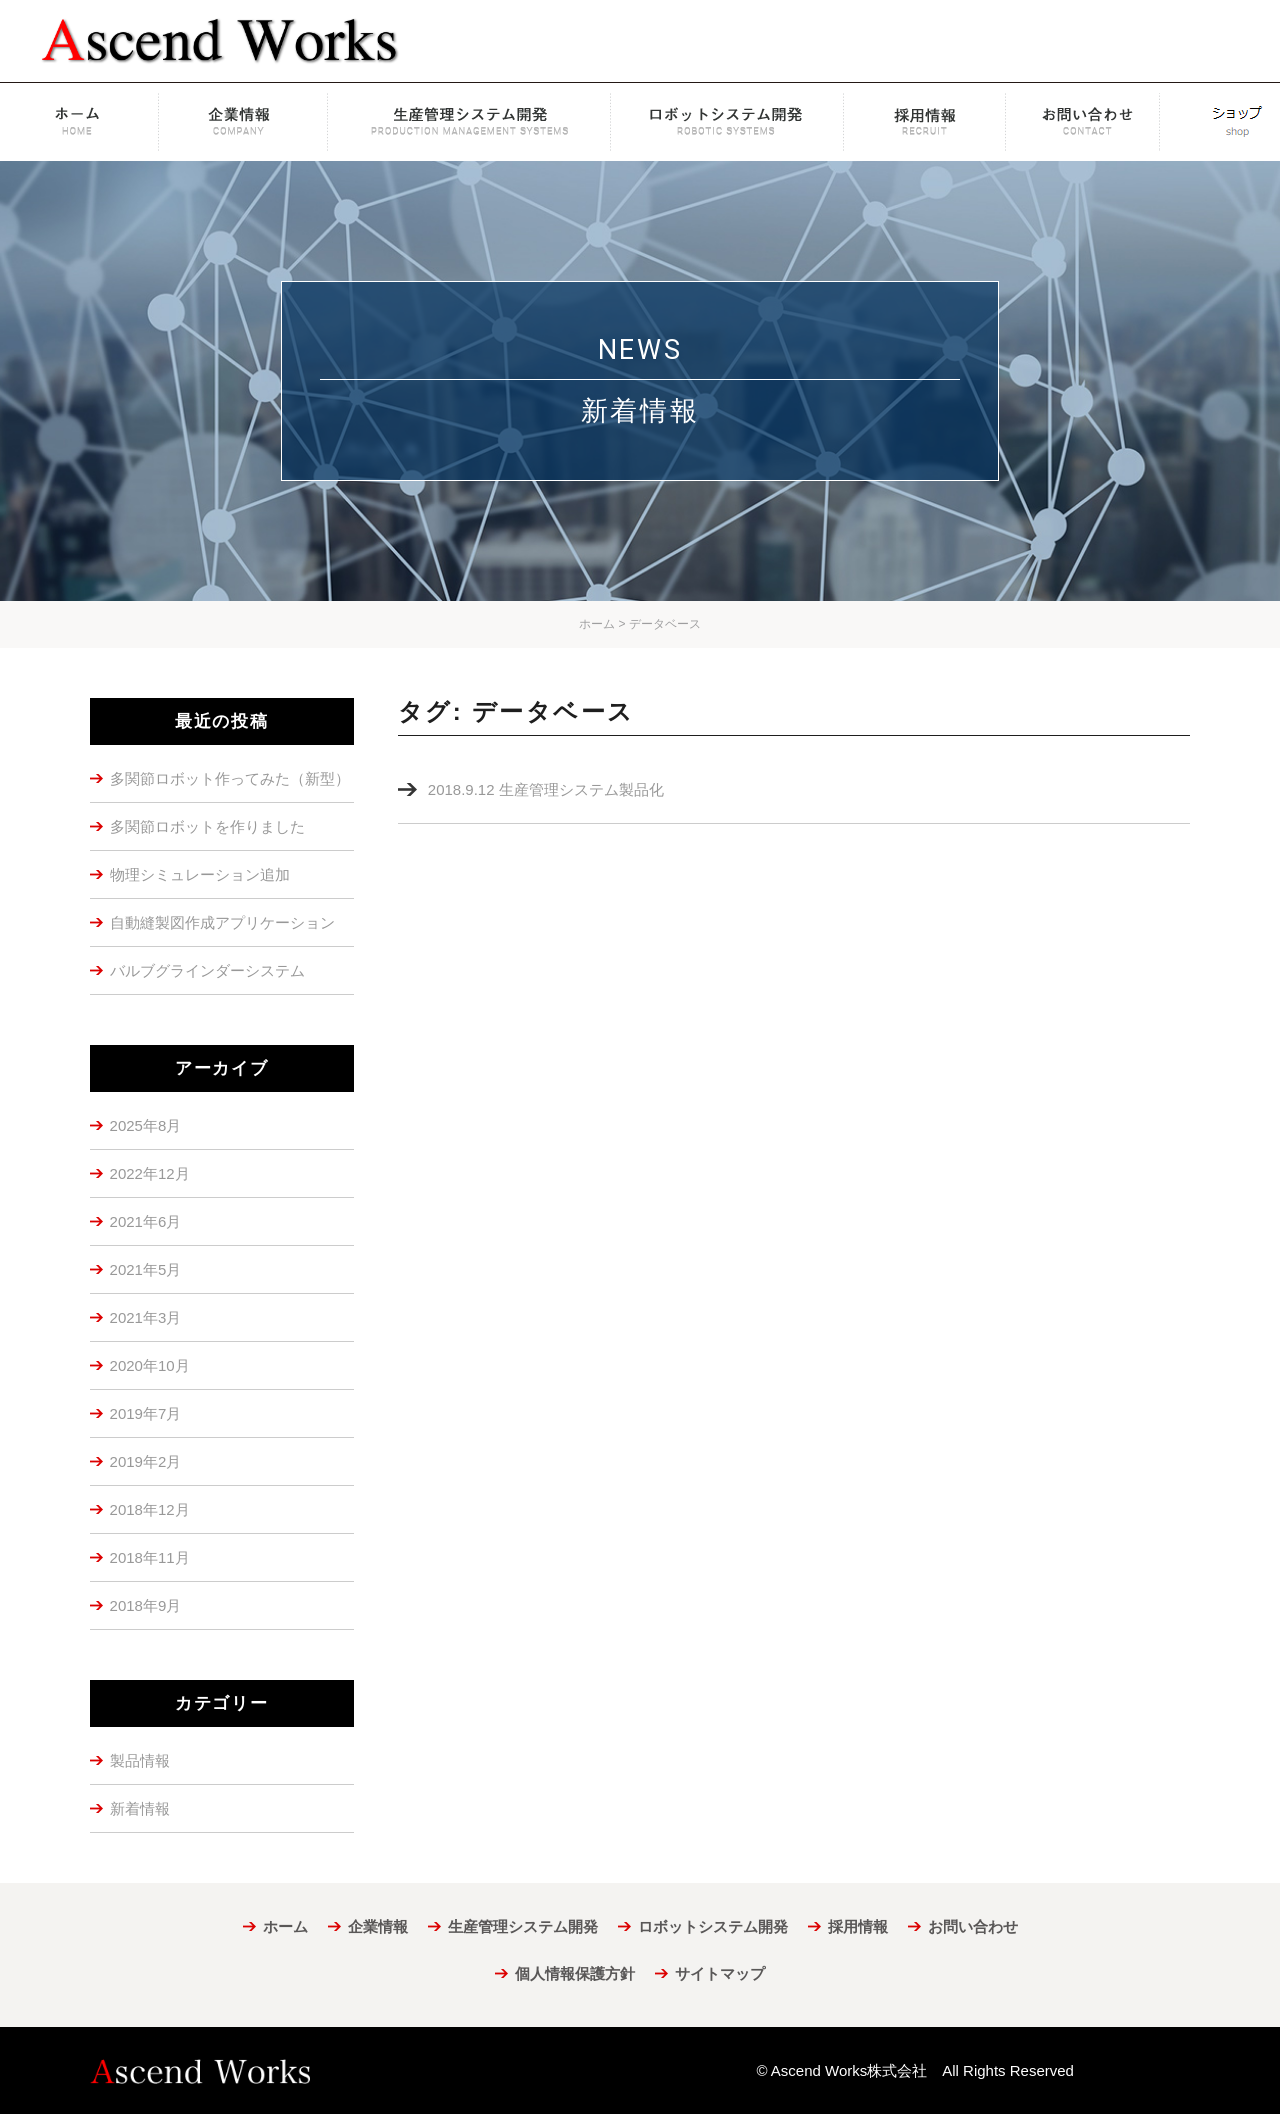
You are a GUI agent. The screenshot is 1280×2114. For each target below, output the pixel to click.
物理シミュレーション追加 (200, 874)
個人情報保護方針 (575, 1973)
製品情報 (140, 1760)
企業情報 (245, 122)
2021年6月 (146, 1221)
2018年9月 (146, 1605)
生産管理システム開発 (469, 122)
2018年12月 (150, 1509)
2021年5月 (146, 1269)
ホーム (81, 122)
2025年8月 (146, 1125)
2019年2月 (146, 1461)
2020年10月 (150, 1365)
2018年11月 (150, 1557)
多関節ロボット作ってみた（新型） (230, 778)
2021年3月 (146, 1317)
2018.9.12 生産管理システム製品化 (546, 789)
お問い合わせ (1093, 122)
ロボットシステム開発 (727, 122)
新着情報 (140, 1808)
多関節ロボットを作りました (207, 826)
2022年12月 (150, 1173)
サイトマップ (720, 1973)
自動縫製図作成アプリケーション (222, 922)
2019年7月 (146, 1413)
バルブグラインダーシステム (207, 970)
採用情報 (925, 122)
